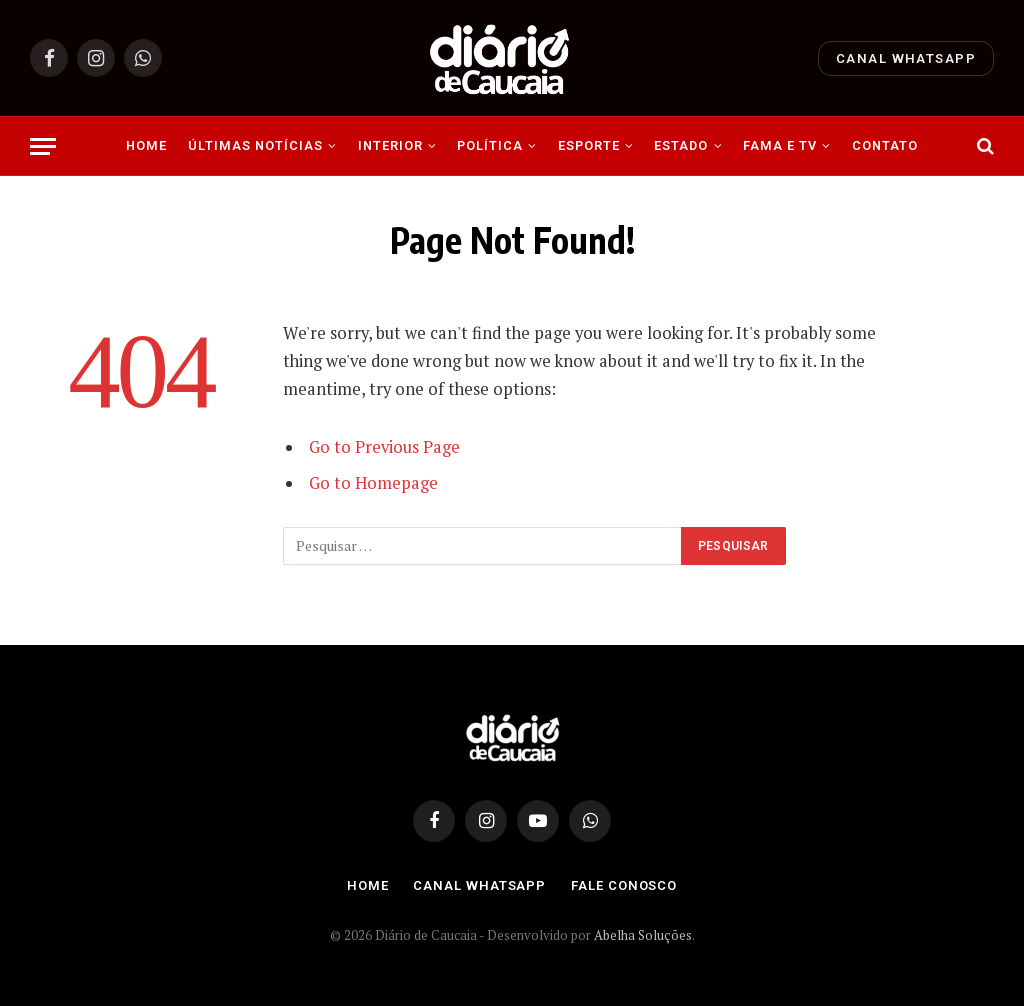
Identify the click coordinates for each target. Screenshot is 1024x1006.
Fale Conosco (624, 885)
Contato (885, 145)
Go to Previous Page (384, 447)
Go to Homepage (373, 483)
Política (490, 145)
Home (146, 145)
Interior (390, 145)
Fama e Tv (780, 145)
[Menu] (43, 146)
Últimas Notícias (255, 145)
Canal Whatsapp (906, 58)
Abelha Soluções (643, 935)
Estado (681, 145)
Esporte (589, 145)
